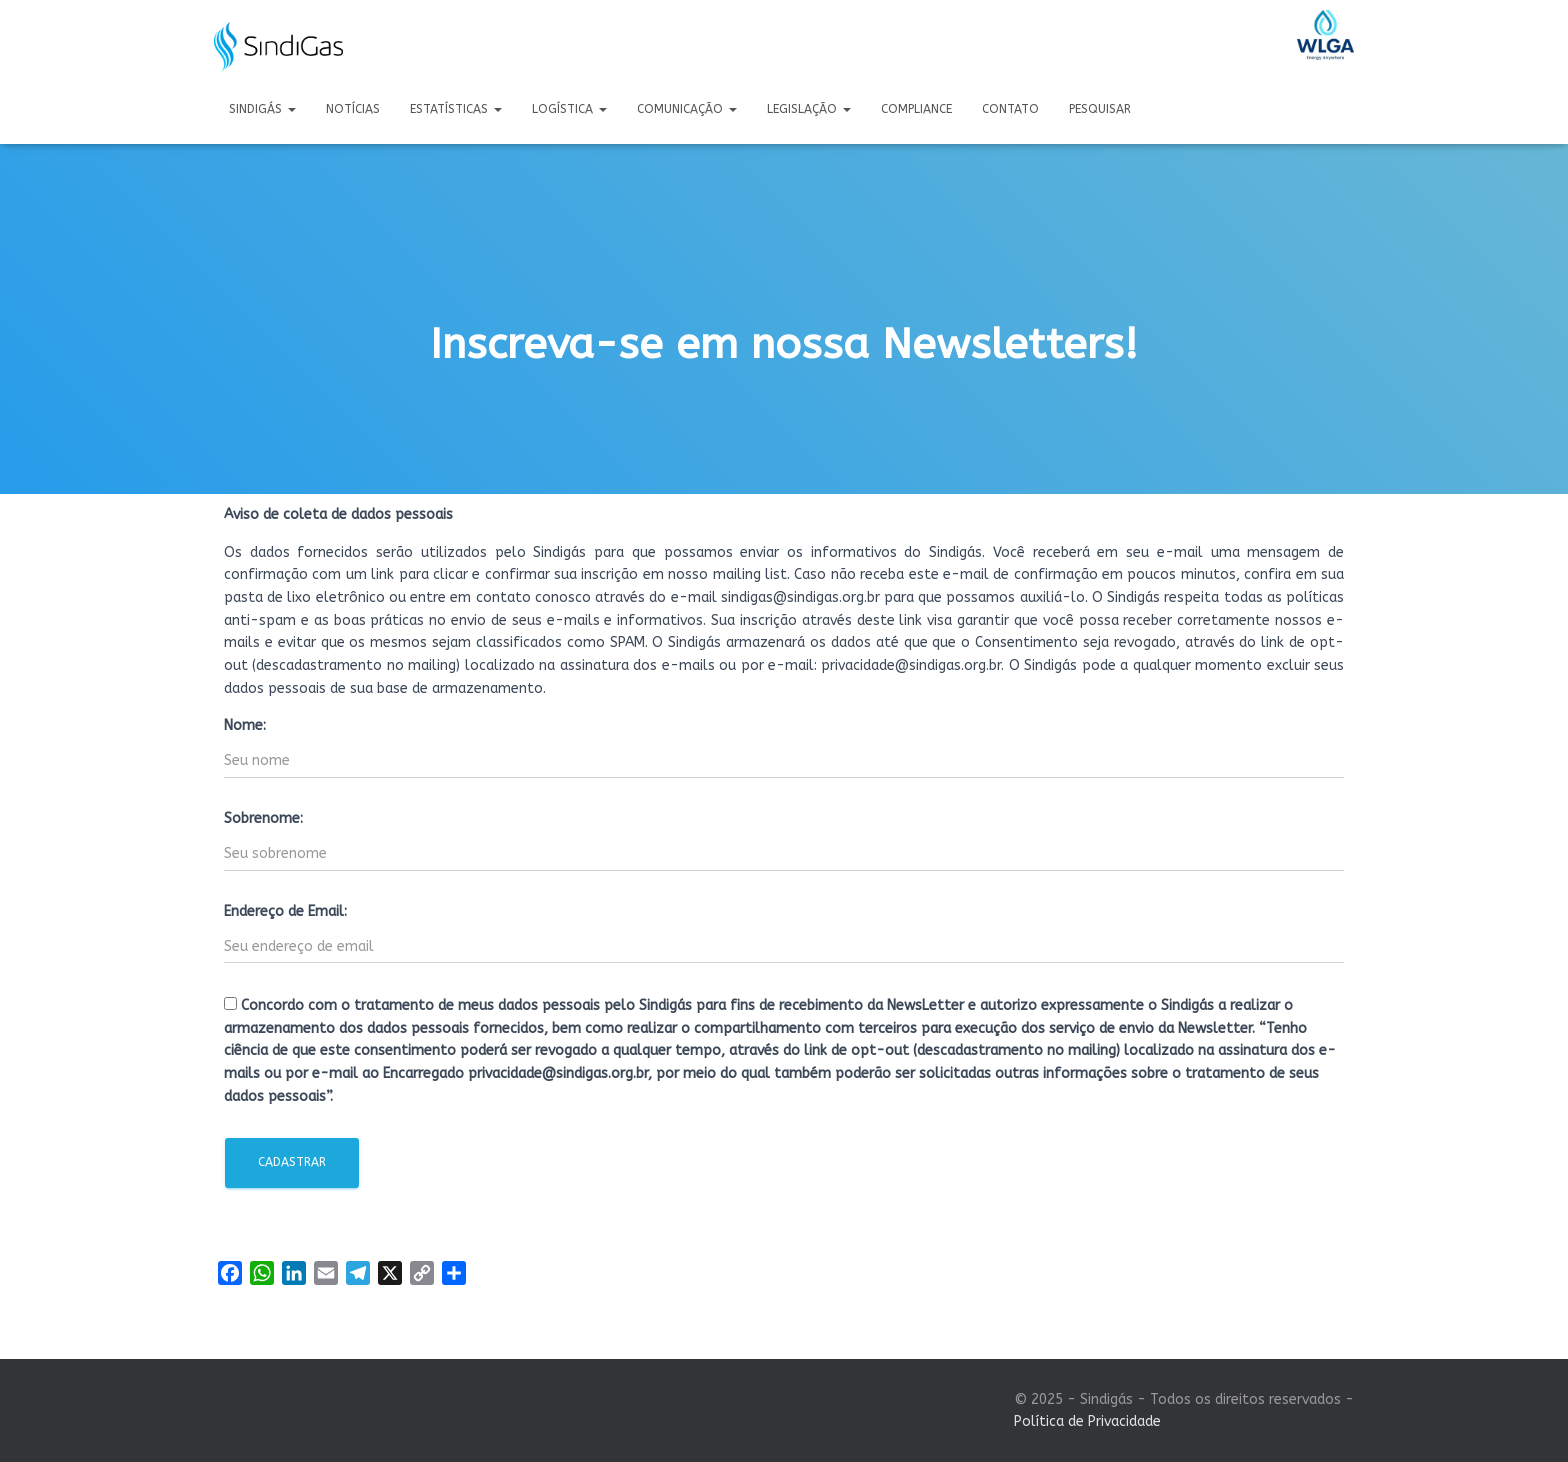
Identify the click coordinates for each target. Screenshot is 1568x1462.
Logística (569, 109)
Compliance (916, 109)
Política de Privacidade (1087, 1421)
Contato (1010, 109)
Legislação (809, 109)
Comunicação (687, 109)
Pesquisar (1100, 109)
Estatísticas (456, 109)
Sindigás (262, 109)
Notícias (353, 109)
